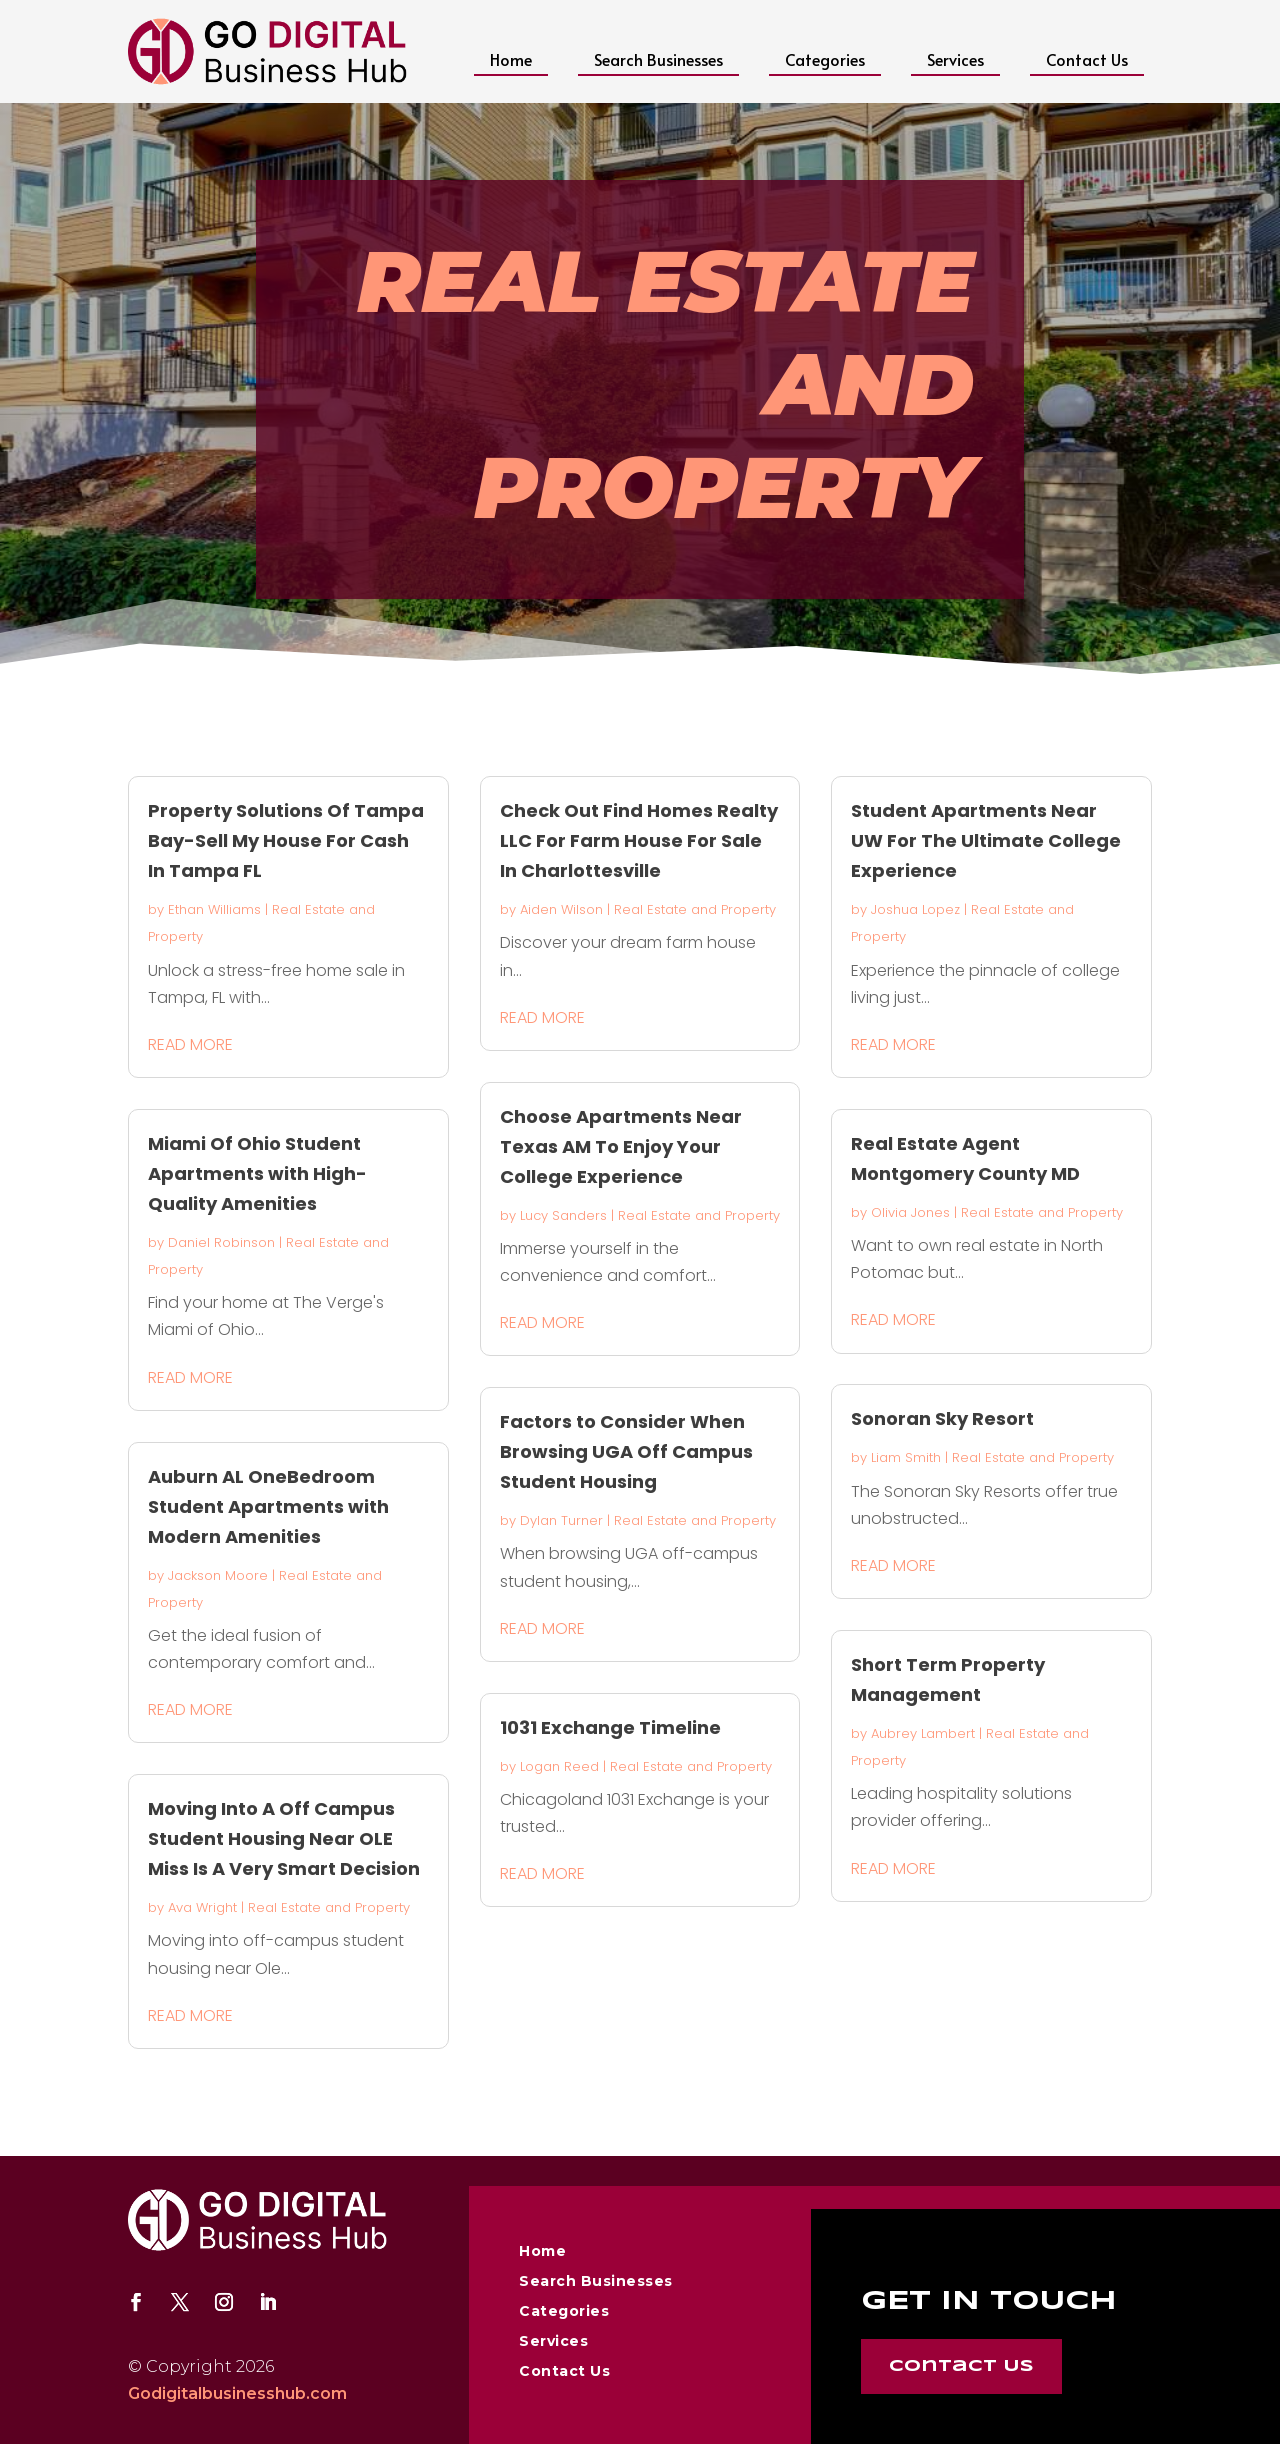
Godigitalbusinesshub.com (237, 2393)
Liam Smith (906, 1457)
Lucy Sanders (563, 1215)
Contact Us (1087, 59)
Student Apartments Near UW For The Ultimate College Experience (986, 840)
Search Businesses (658, 59)
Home (511, 59)
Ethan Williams (214, 909)
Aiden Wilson (561, 909)
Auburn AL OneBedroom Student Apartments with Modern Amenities (268, 1506)
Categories (825, 59)
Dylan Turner (561, 1520)
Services (955, 59)
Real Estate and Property (329, 1907)
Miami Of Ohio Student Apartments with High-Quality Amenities (257, 1173)
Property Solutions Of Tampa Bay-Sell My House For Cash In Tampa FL (286, 840)
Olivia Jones (910, 1212)
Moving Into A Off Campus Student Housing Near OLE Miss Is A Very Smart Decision (284, 1838)
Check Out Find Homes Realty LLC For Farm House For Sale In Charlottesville (639, 840)
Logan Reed (559, 1766)
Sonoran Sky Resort (942, 1418)
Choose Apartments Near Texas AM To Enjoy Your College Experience (621, 1146)
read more (190, 1044)
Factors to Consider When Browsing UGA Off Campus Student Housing (626, 1451)
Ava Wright (202, 1907)
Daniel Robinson (221, 1242)
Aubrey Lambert (923, 1733)
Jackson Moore (218, 1575)
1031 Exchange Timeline (610, 1727)
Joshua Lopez (915, 909)
